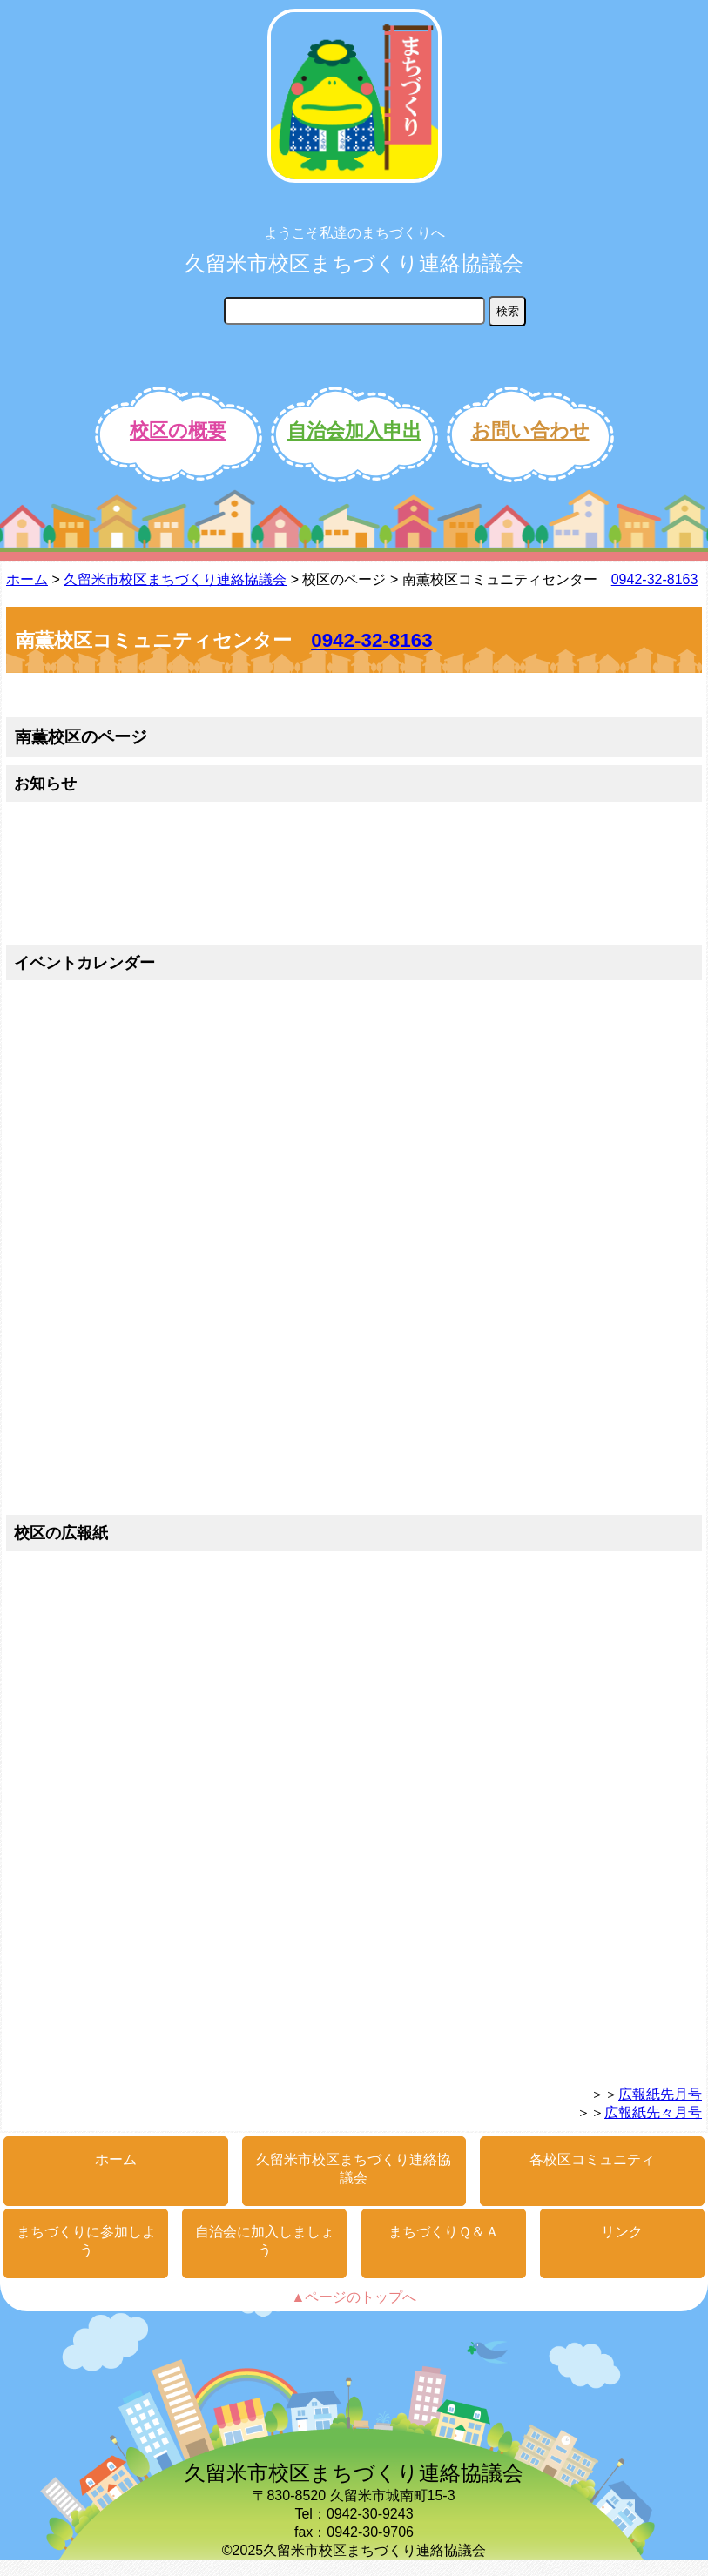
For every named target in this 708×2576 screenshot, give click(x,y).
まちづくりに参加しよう (86, 2240)
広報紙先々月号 (653, 2112)
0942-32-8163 (654, 579)
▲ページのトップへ (354, 2297)
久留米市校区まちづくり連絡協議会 (354, 263)
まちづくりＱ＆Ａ (443, 2231)
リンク (622, 2231)
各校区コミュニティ (592, 2159)
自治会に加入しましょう (264, 2240)
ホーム (27, 579)
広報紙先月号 (660, 2094)
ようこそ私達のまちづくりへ (354, 232)
